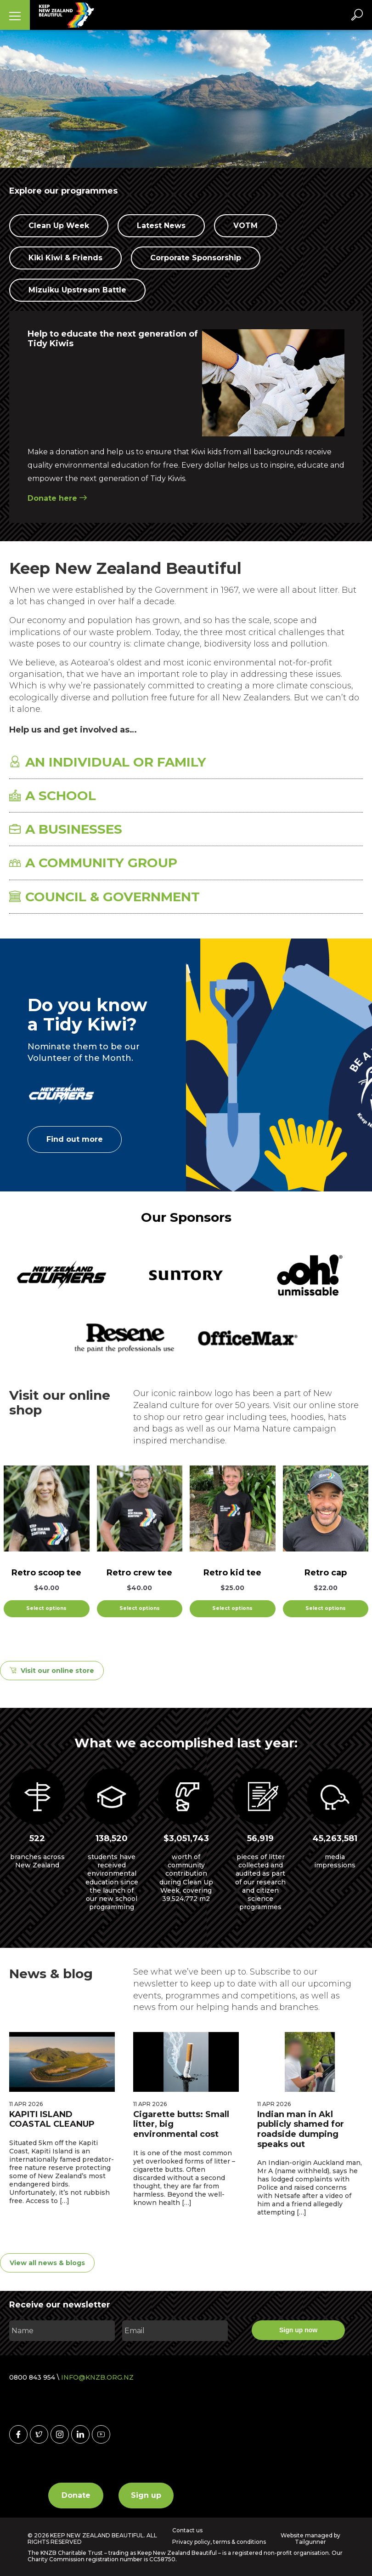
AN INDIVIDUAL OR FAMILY (107, 762)
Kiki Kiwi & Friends (65, 257)
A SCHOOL (52, 795)
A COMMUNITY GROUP (93, 862)
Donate (76, 2494)
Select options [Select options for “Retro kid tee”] (232, 1608)
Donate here (57, 498)
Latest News (161, 225)
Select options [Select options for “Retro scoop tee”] (46, 1608)
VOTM (245, 225)
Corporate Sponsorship (195, 257)
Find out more (74, 1139)
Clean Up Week (58, 225)
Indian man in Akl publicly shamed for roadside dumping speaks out (300, 2129)
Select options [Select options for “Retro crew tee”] (139, 1608)
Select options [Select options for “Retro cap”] (325, 1608)
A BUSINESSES (65, 829)
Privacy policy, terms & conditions (219, 2541)
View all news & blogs (47, 2263)
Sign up (146, 2494)
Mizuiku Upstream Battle (77, 290)
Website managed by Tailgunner (310, 2538)
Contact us (187, 2530)
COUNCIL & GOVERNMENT (104, 896)
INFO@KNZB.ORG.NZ (97, 2377)
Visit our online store (57, 1670)
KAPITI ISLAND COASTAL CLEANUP (52, 2119)
